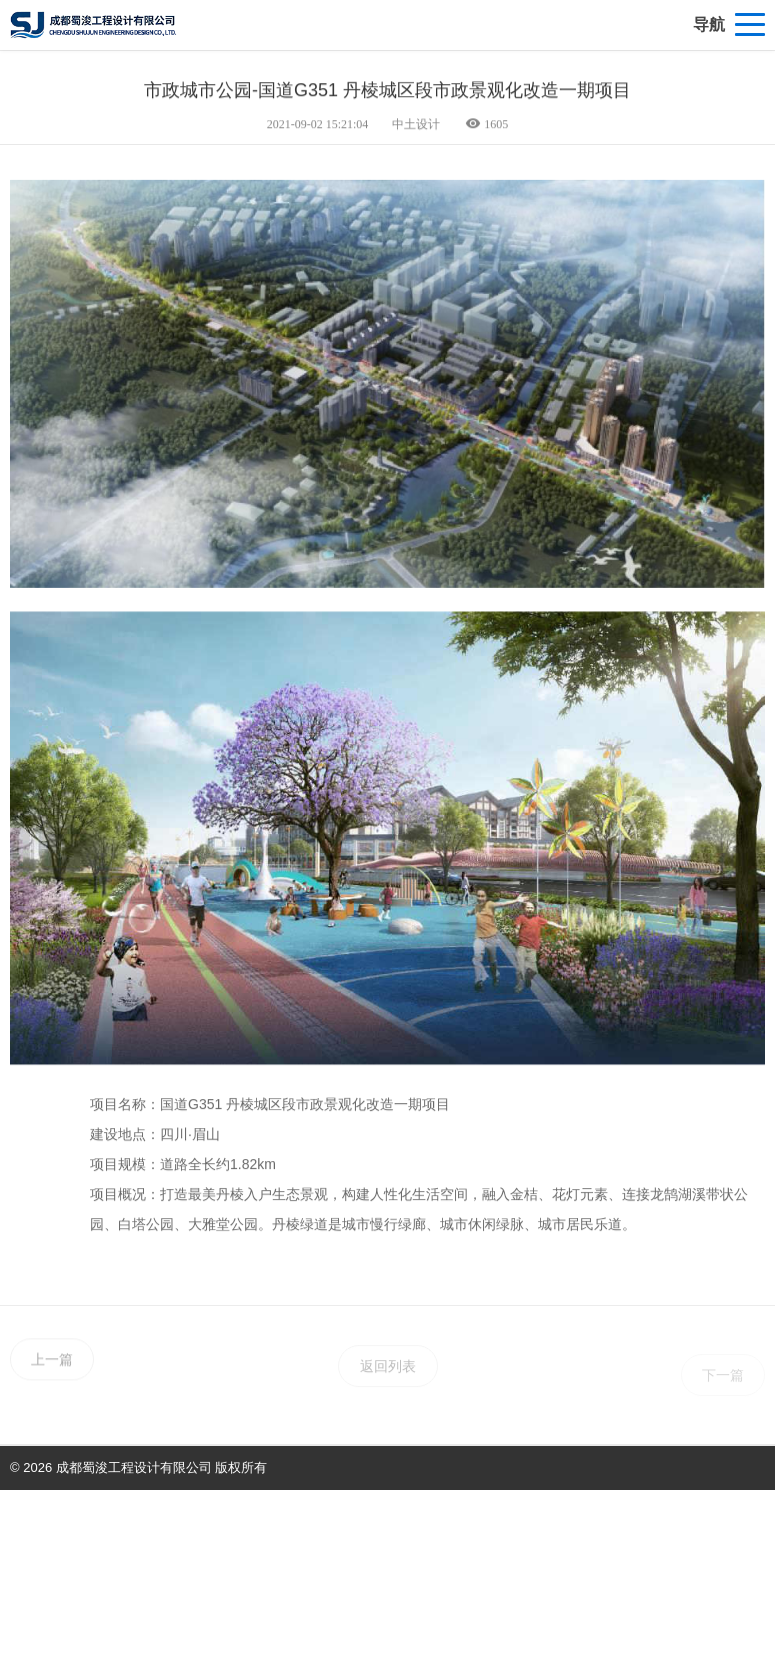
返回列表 (388, 1385)
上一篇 (52, 1377)
